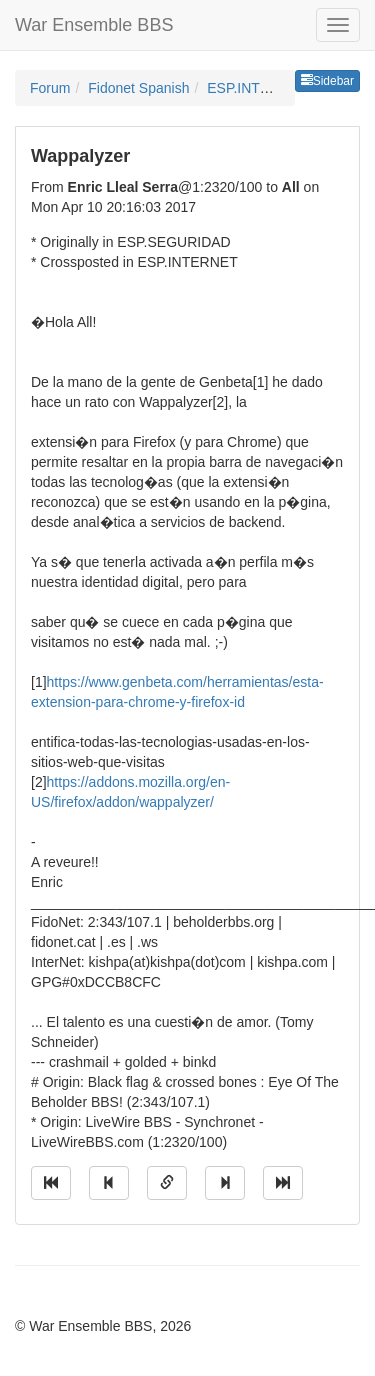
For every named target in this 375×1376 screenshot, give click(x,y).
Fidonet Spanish (138, 88)
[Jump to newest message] (283, 1183)
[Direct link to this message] (167, 1183)
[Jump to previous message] (109, 1183)
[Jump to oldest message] (51, 1183)
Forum (50, 88)
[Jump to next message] (225, 1183)
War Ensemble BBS (94, 25)
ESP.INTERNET (257, 88)
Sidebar (327, 81)
